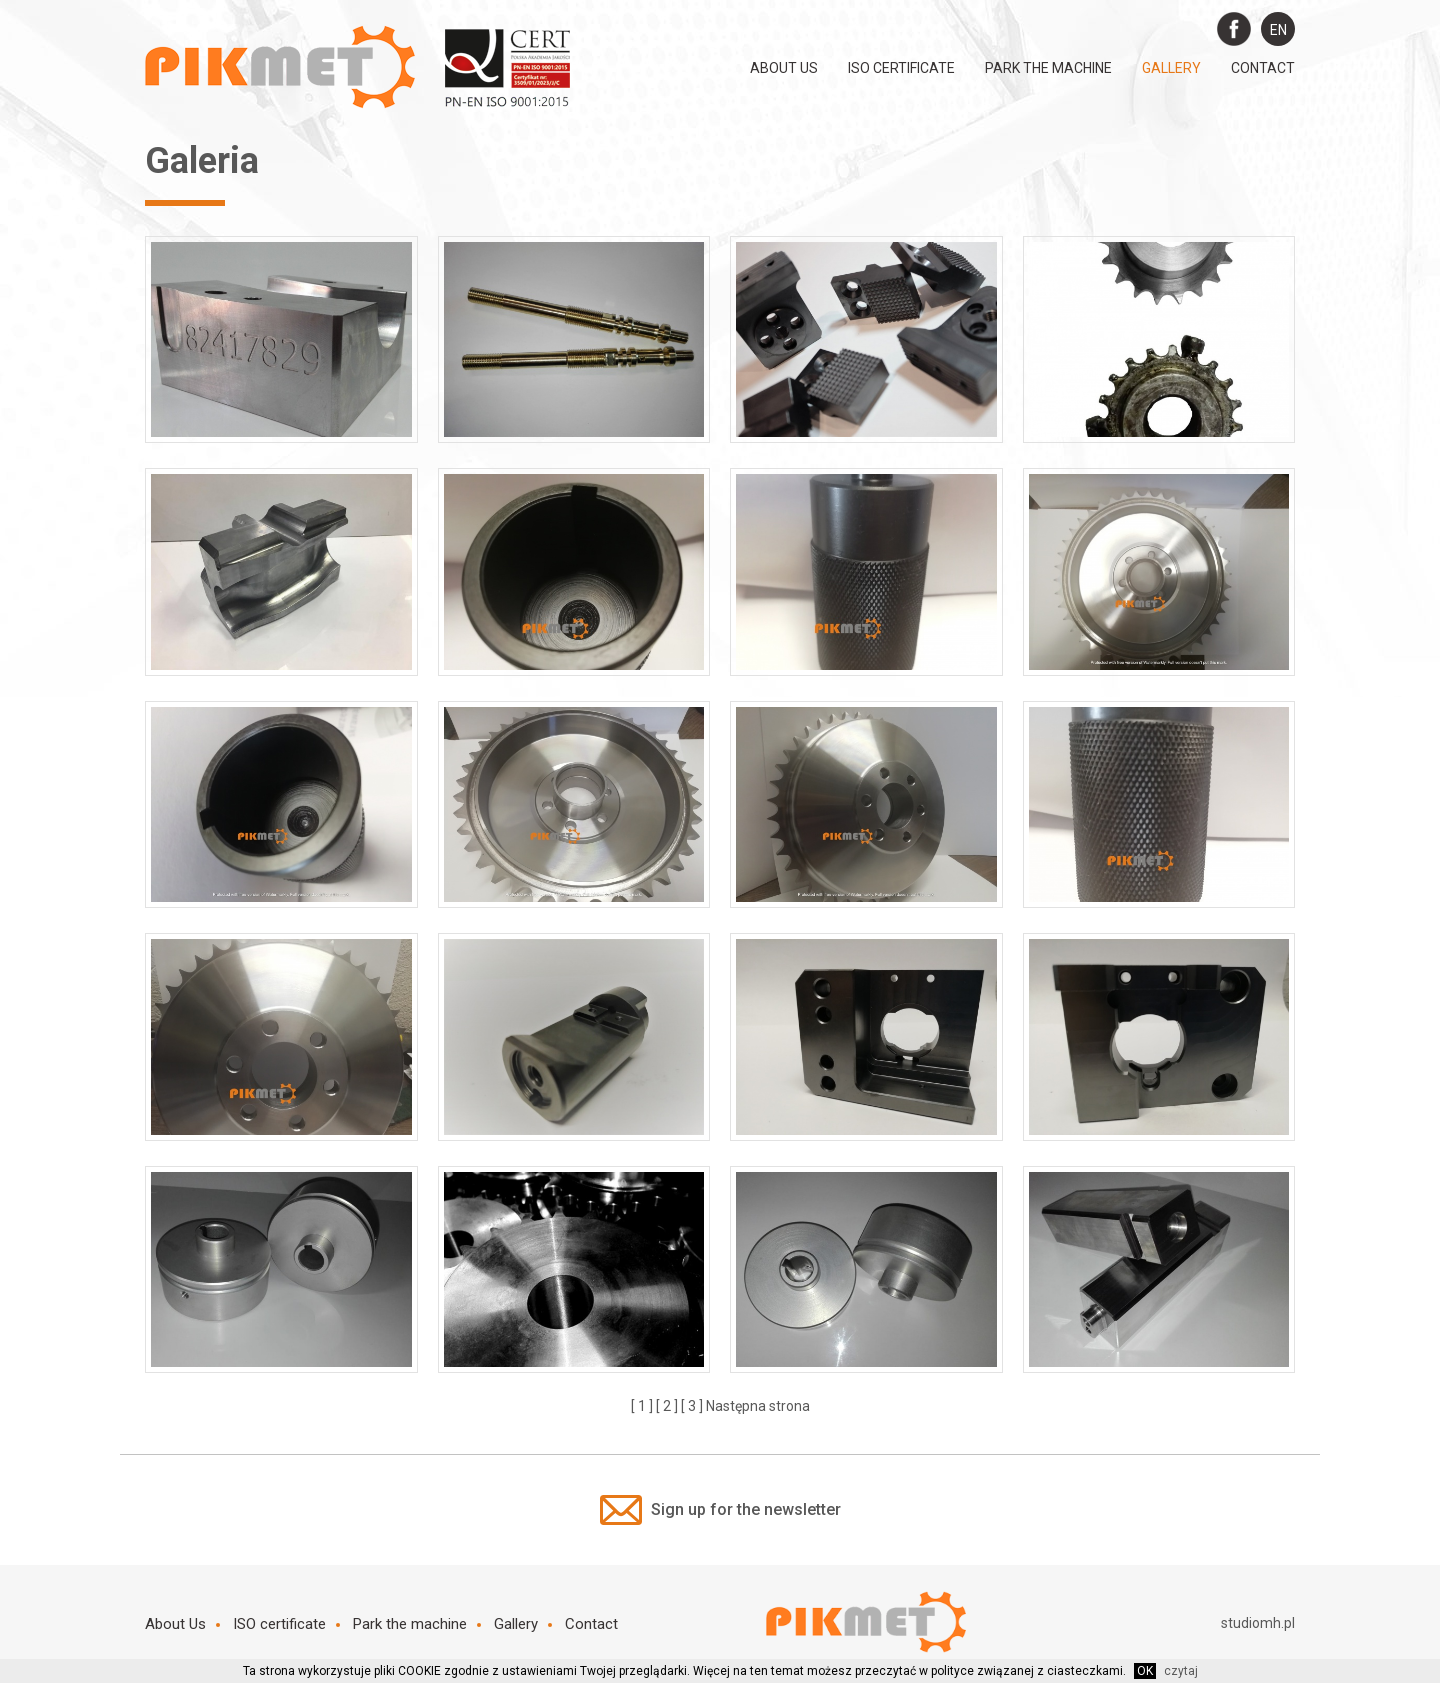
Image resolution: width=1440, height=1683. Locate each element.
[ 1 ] (642, 1406)
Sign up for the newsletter (720, 1509)
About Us (784, 68)
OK (1145, 1671)
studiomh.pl (1258, 1623)
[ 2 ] (667, 1406)
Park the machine (1048, 68)
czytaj (1181, 1671)
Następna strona (758, 1406)
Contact (1263, 68)
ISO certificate (901, 68)
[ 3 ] (692, 1406)
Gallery (1171, 68)
